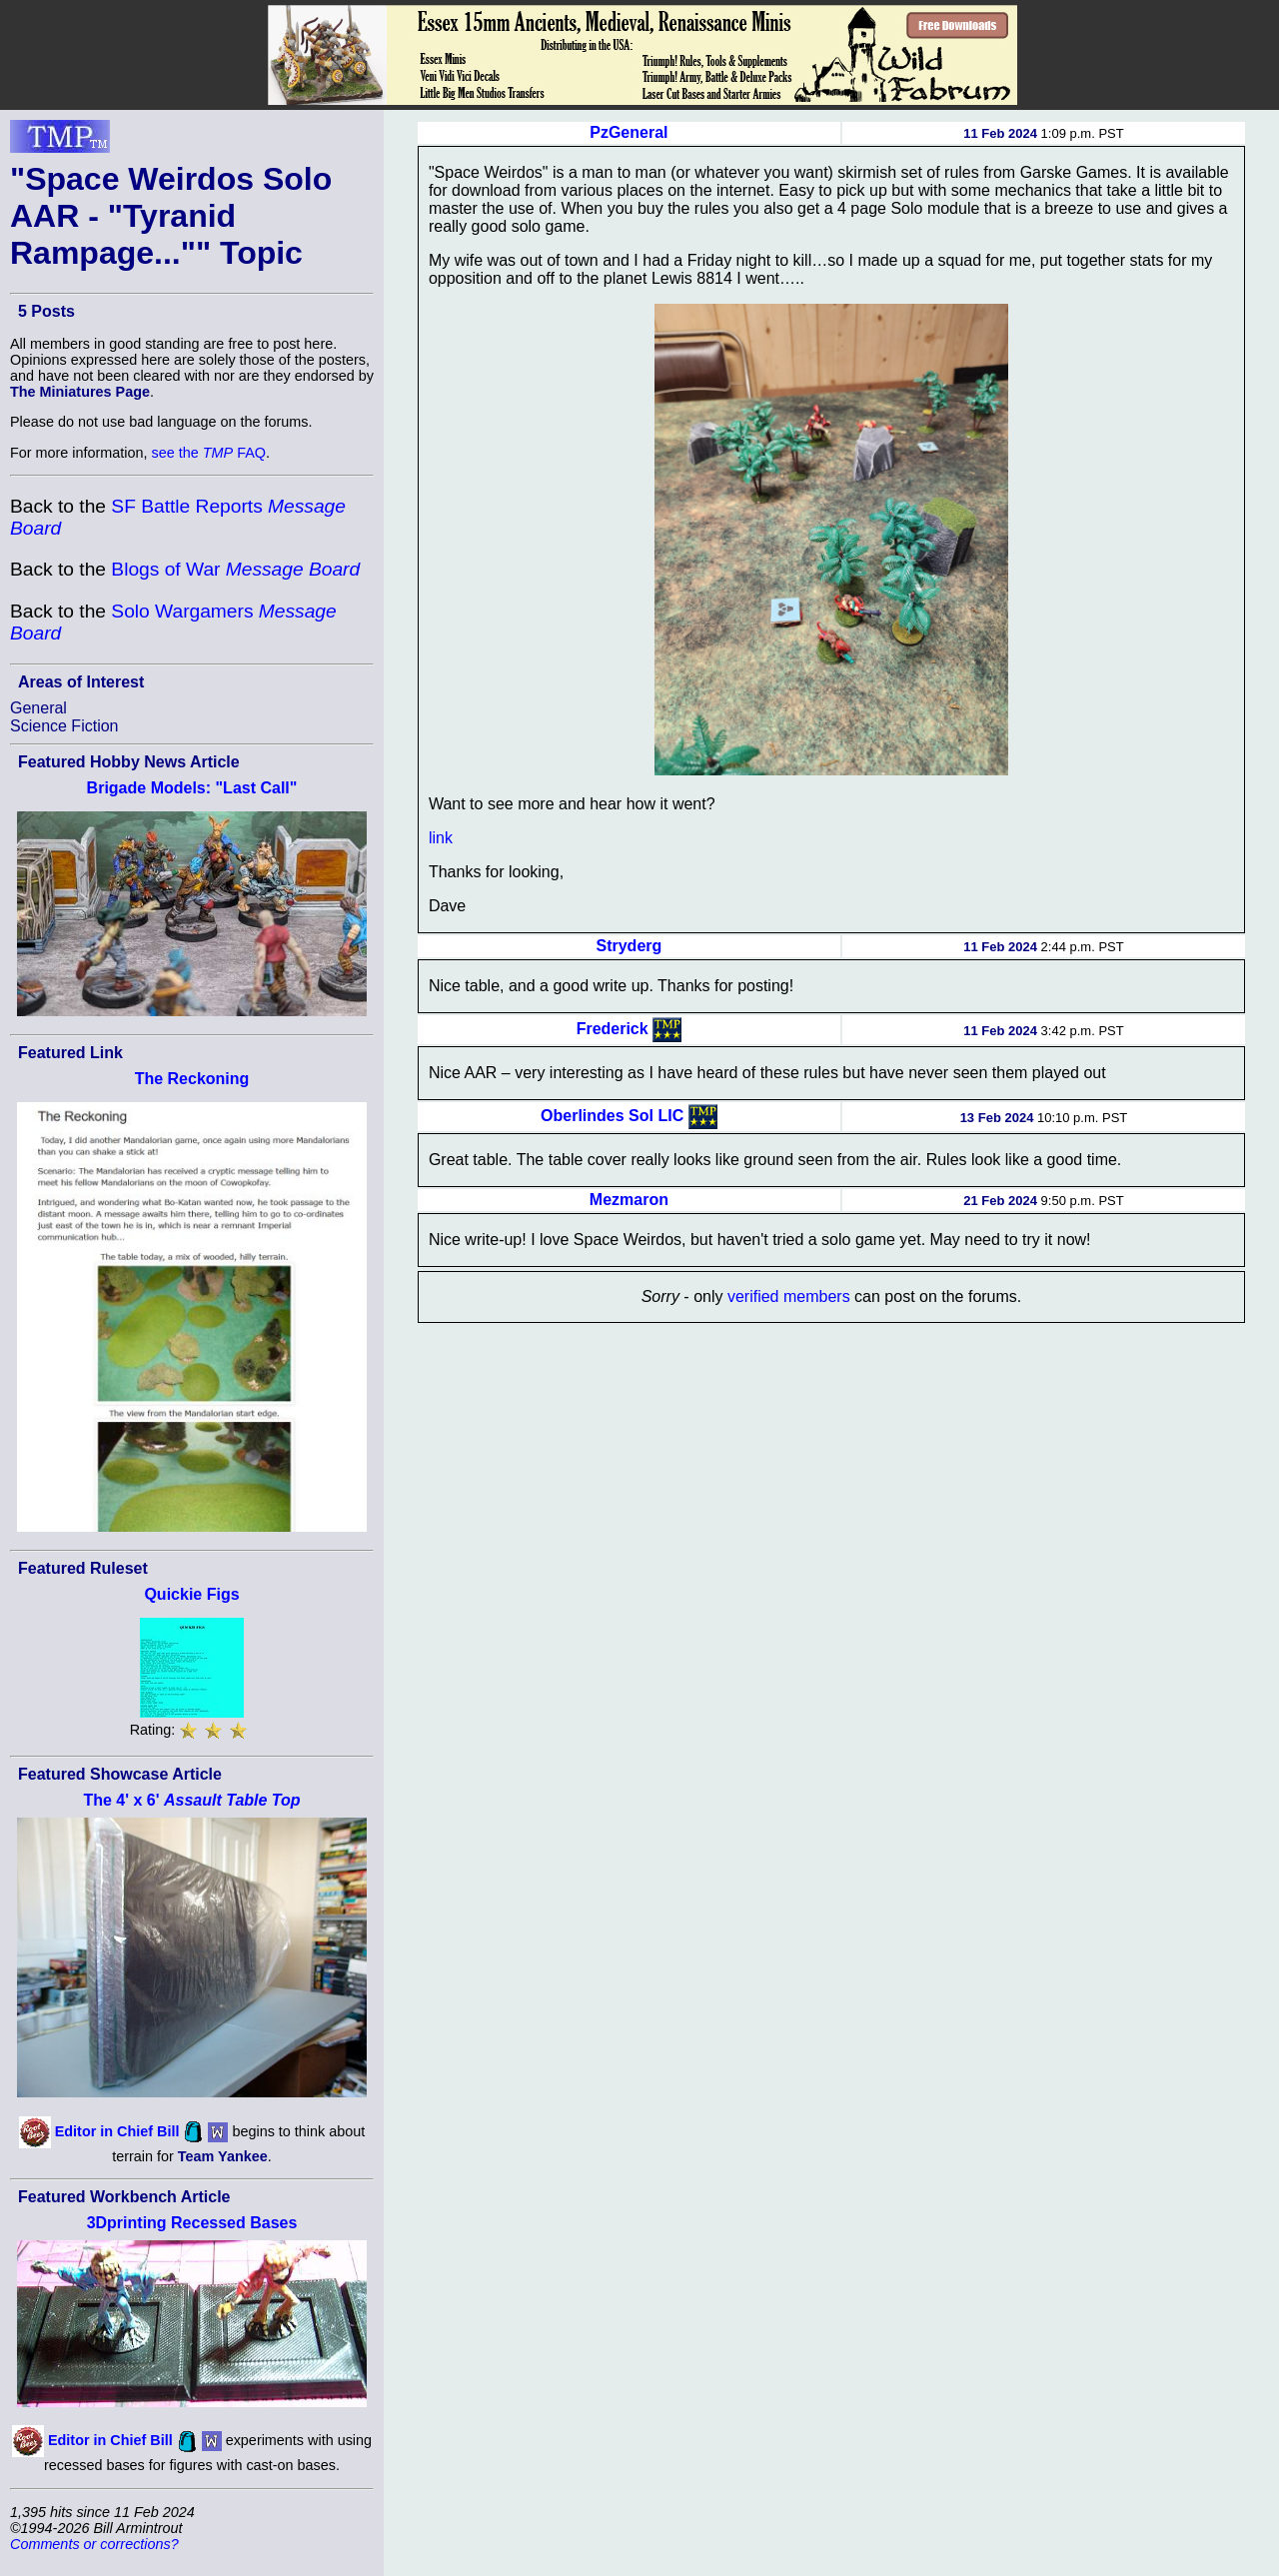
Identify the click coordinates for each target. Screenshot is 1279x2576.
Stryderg (628, 945)
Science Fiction (64, 725)
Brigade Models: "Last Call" (192, 787)
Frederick (612, 1028)
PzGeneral (628, 132)
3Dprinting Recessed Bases (192, 2222)
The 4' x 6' (191, 1800)
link (441, 837)
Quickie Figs (191, 1594)
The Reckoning (192, 1078)
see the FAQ (209, 453)
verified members (788, 1296)
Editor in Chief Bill (117, 2131)
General (38, 707)
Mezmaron (629, 1199)
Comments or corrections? (94, 2544)
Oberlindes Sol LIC (612, 1115)
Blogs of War (235, 569)
